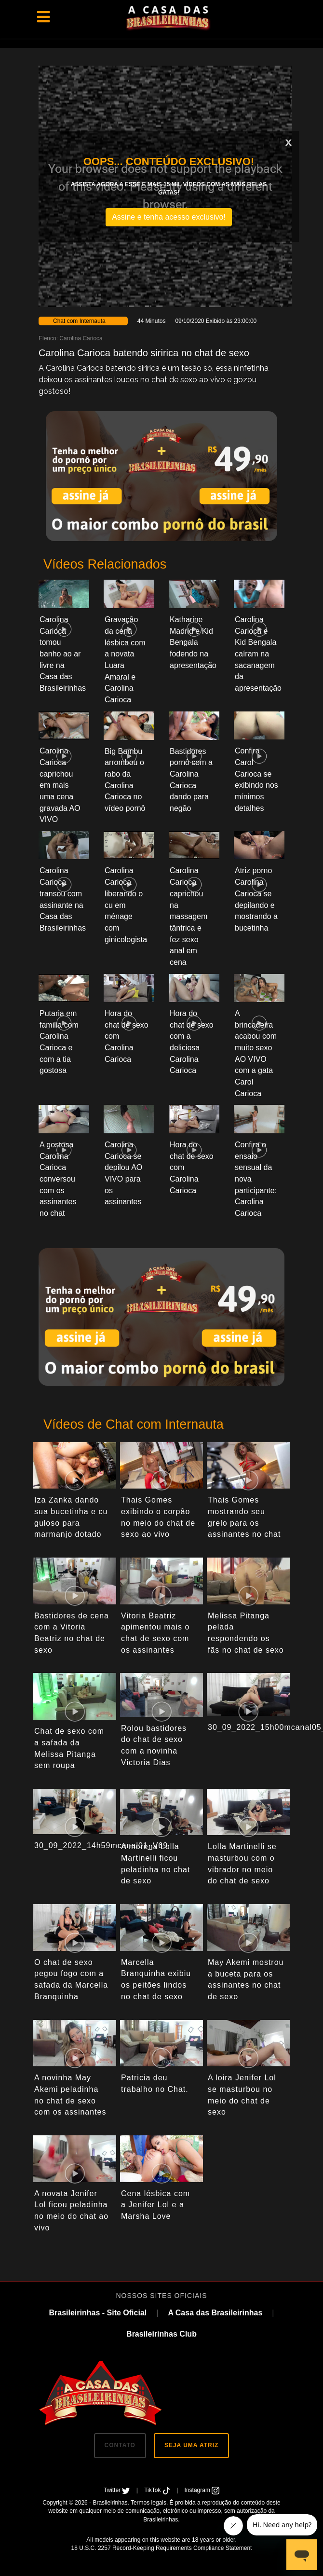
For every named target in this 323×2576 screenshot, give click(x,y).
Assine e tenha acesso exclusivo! (169, 217)
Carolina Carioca (80, 338)
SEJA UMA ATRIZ (191, 2445)
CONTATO (120, 2445)
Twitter (118, 2490)
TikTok (158, 2490)
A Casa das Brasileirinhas (215, 2313)
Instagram (202, 2490)
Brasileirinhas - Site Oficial (98, 2313)
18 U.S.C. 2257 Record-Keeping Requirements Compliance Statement (161, 2548)
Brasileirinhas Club (161, 2334)
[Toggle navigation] (43, 17)
